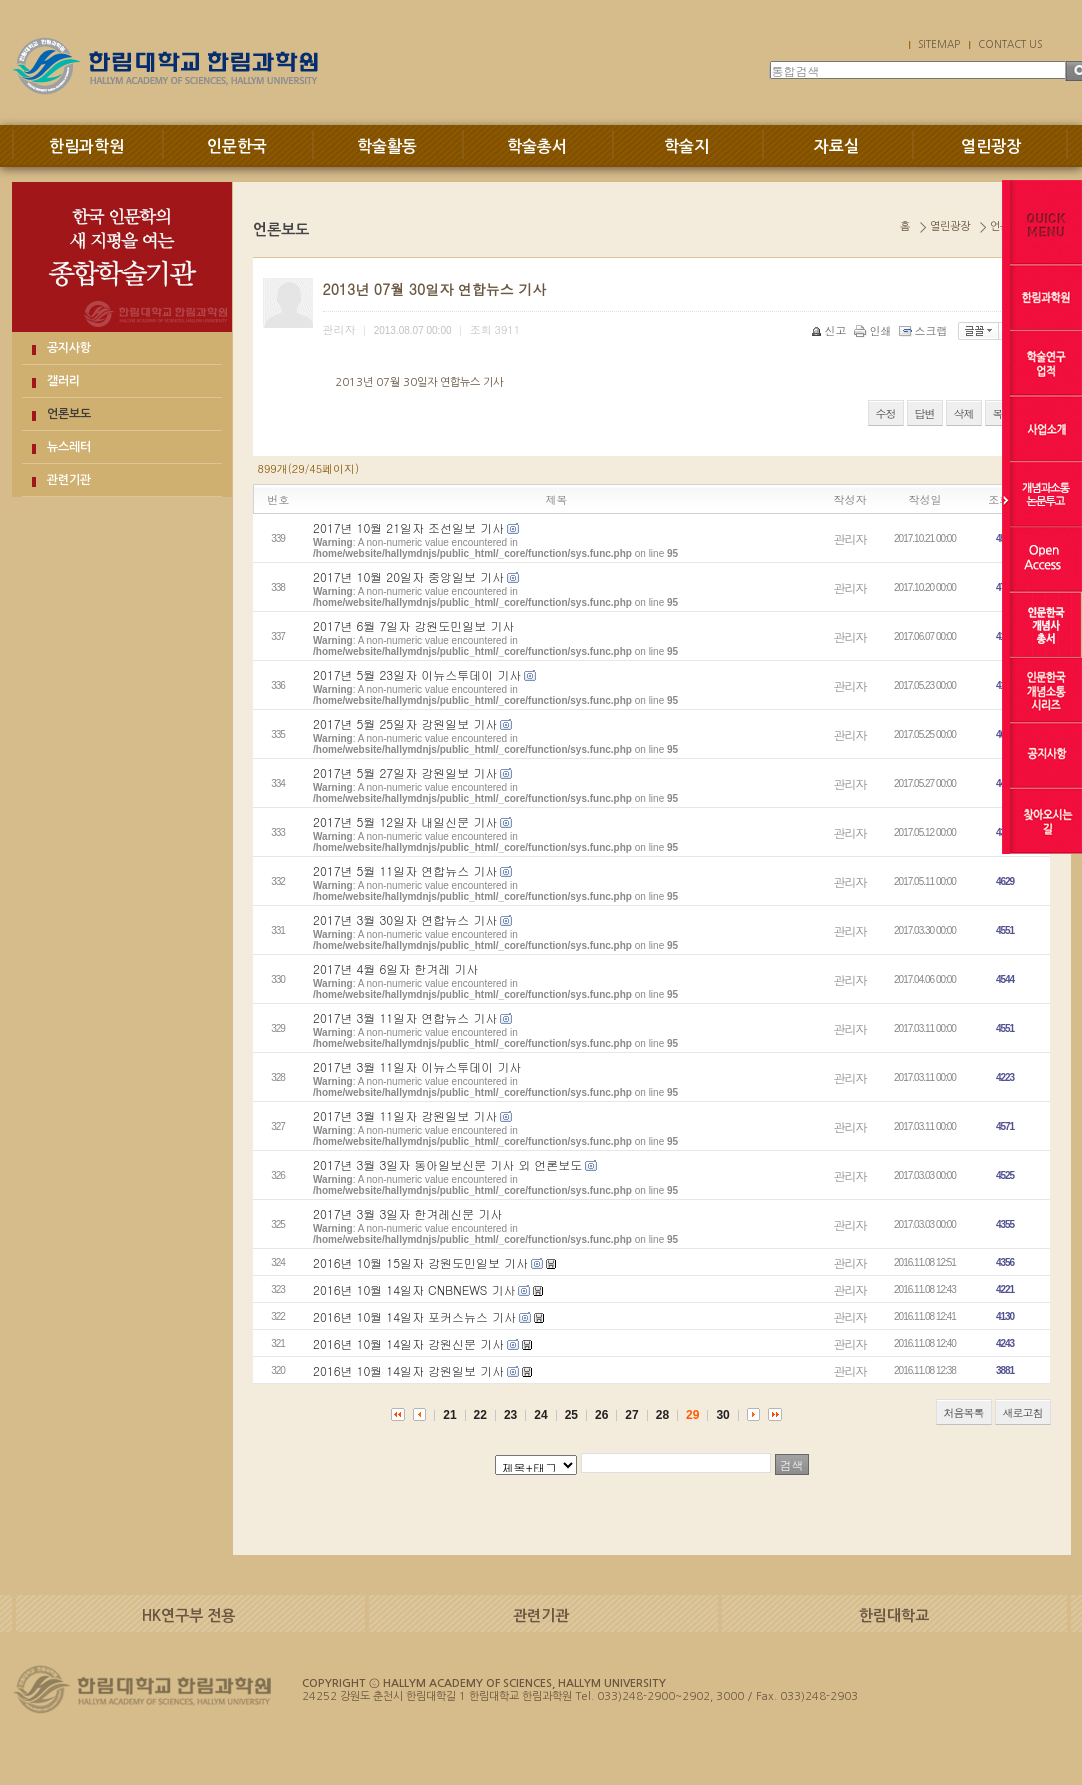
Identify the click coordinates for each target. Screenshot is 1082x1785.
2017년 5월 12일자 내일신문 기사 (405, 821)
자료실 (836, 146)
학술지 (686, 146)
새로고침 (1023, 1412)
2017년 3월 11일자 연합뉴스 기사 (405, 1017)
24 (540, 1415)
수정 (886, 413)
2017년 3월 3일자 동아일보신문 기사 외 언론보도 (447, 1164)
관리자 (850, 538)
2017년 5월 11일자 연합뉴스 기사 (405, 870)
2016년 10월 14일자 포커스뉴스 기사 (414, 1316)
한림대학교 (894, 1615)
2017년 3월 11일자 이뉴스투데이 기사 (417, 1066)
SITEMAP (939, 44)
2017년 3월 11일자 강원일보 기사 (405, 1115)
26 (601, 1415)
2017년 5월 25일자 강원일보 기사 (405, 723)
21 (449, 1415)
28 (662, 1415)
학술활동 (387, 146)
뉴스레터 (69, 447)
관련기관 (69, 480)
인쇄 (874, 330)
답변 (925, 413)
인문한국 (237, 146)
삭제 (964, 413)
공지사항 (69, 348)
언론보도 (69, 414)
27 (631, 1415)
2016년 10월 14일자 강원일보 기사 (408, 1370)
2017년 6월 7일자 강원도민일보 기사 (413, 625)
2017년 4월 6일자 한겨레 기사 (395, 968)
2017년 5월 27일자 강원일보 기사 (405, 772)
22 (480, 1415)
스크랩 (925, 330)
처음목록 (964, 1412)
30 (722, 1415)
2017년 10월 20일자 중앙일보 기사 (408, 576)
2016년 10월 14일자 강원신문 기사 (408, 1343)
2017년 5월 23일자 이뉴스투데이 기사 (417, 674)
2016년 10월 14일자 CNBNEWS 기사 (414, 1289)
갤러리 (63, 381)
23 (510, 1415)
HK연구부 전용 (188, 1615)
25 (571, 1415)
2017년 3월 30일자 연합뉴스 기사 (405, 919)
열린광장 (991, 146)
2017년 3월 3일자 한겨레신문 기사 (407, 1213)
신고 (830, 330)
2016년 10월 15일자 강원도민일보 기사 (420, 1262)
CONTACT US (1010, 44)
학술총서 (537, 146)
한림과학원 (86, 146)
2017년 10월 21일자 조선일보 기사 (408, 527)
